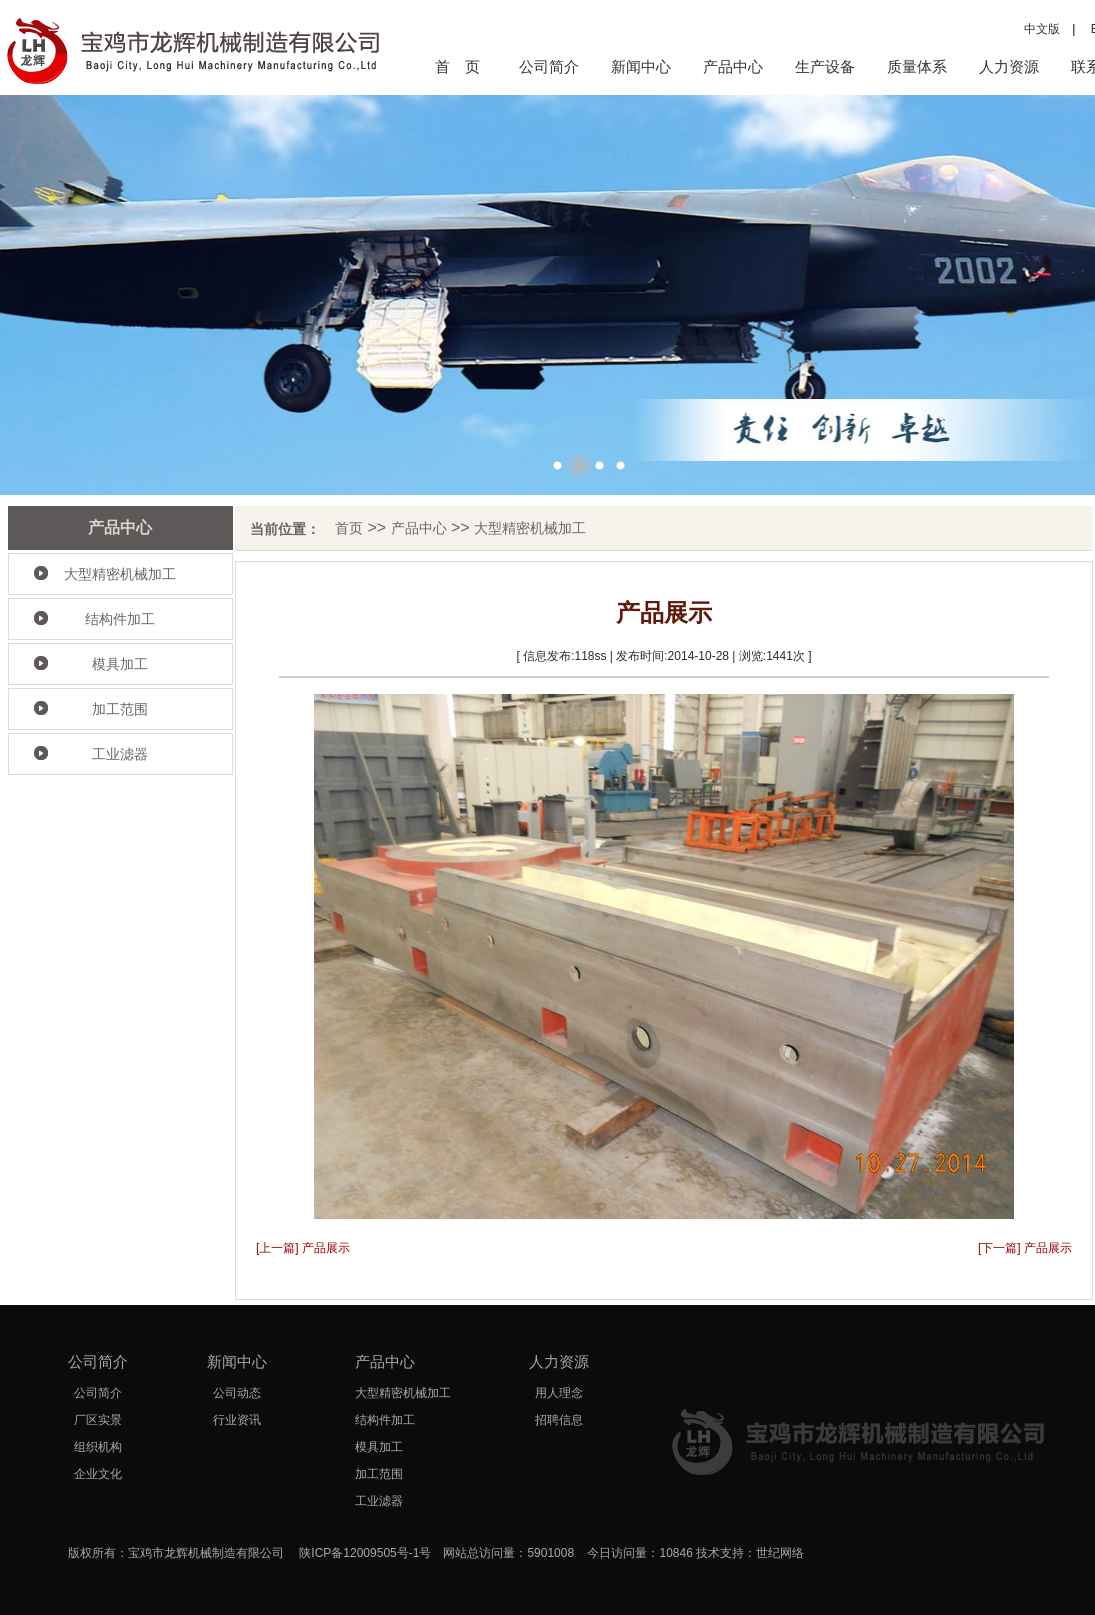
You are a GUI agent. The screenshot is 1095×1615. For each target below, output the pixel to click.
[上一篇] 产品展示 (303, 1248)
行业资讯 (237, 1420)
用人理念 (559, 1393)
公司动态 (237, 1393)
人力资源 (1009, 66)
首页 (349, 528)
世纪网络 (780, 1553)
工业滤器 (120, 754)
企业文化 (98, 1474)
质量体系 (917, 66)
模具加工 (120, 664)
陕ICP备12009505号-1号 (365, 1553)
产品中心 (733, 66)
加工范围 (120, 709)
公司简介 (549, 66)
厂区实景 (98, 1420)
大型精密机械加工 (120, 574)
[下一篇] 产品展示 (1025, 1248)
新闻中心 (641, 66)
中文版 (1042, 29)
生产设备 (825, 66)
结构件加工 (120, 619)
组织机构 (98, 1447)
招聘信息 (559, 1420)
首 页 (457, 66)
